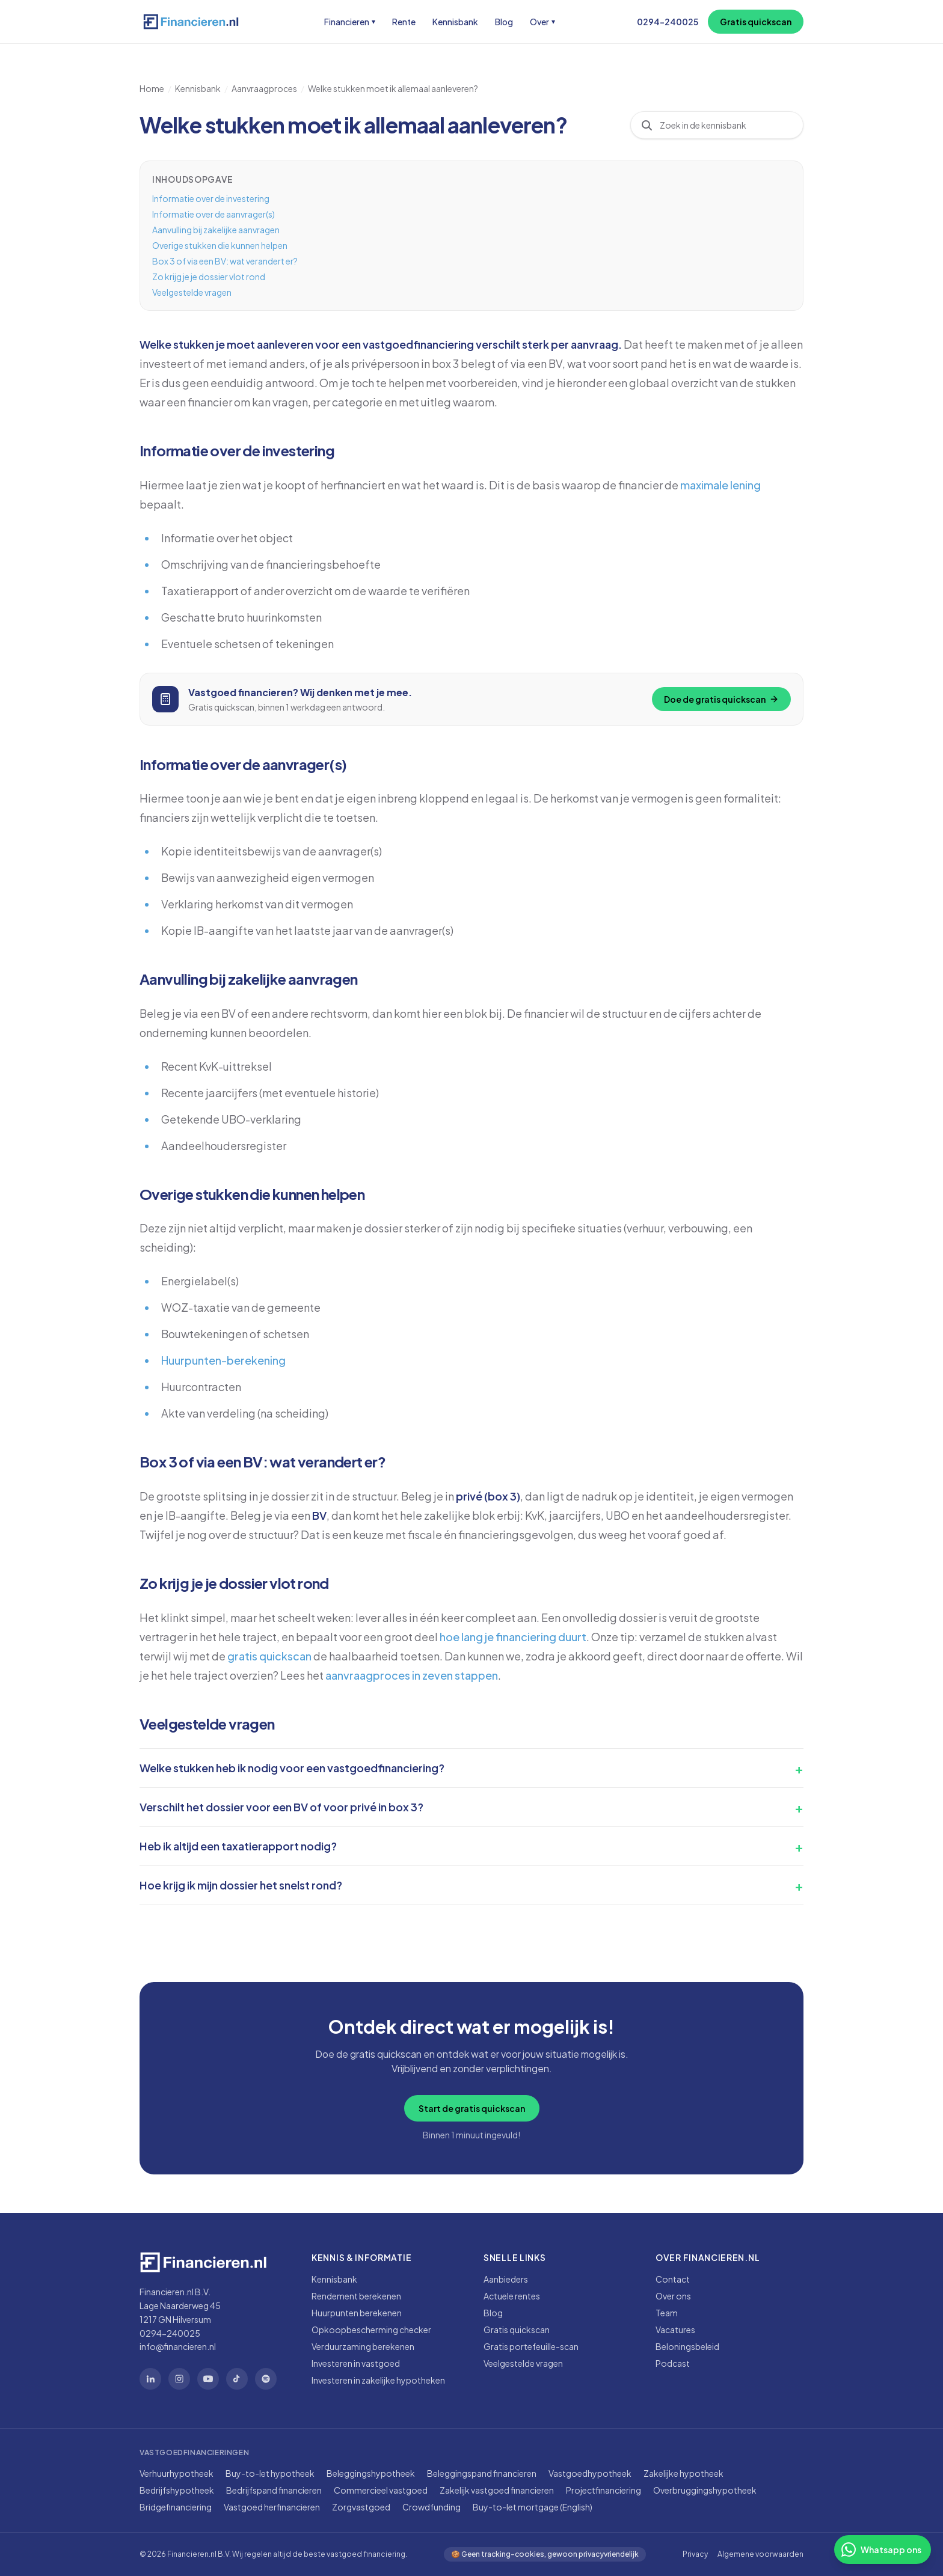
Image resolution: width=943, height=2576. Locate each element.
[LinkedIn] (150, 2379)
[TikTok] (237, 2379)
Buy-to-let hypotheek (270, 2473)
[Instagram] (179, 2379)
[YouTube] (208, 2379)
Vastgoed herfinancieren (272, 2506)
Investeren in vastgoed (356, 2363)
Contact (673, 2279)
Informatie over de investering (210, 198)
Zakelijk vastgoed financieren (497, 2490)
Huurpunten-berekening (223, 1360)
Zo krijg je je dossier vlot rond (208, 276)
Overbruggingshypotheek (705, 2490)
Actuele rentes (512, 2295)
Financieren (349, 21)
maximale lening (720, 485)
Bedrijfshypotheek (177, 2490)
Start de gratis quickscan (472, 2108)
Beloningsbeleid (687, 2346)
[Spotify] (266, 2379)
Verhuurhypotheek (176, 2473)
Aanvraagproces (264, 88)
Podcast (673, 2363)
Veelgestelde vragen (192, 292)
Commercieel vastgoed (381, 2490)
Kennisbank (455, 21)
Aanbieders (506, 2279)
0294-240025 (667, 21)
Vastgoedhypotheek (589, 2473)
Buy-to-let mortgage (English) (532, 2506)
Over (542, 21)
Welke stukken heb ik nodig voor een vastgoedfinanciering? (292, 1768)
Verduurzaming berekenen (363, 2346)
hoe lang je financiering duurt (513, 1637)
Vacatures (675, 2329)
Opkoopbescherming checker (371, 2329)
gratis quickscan (269, 1656)
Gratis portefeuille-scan (531, 2346)
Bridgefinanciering (176, 2506)
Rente (404, 21)
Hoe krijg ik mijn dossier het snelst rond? (241, 1885)
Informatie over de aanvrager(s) (213, 214)
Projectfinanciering (603, 2490)
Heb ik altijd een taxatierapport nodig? (238, 1846)
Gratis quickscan (755, 21)
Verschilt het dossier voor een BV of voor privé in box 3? (281, 1807)
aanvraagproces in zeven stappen (411, 1675)
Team (667, 2312)
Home (152, 88)
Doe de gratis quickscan (721, 699)
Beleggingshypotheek (371, 2473)
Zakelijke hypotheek (683, 2473)
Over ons (673, 2295)
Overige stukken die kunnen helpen (219, 245)
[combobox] (727, 125)
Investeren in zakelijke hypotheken (378, 2380)
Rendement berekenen (356, 2295)
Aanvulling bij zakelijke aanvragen (216, 229)
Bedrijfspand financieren (274, 2490)
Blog (504, 21)
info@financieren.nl (178, 2346)
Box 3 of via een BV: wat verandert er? (225, 260)
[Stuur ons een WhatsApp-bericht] (882, 2549)
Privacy (695, 2554)
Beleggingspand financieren (481, 2473)
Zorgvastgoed (361, 2506)
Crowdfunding (431, 2506)
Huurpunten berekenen (357, 2312)
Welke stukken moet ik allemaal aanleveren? (393, 88)
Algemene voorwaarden (760, 2554)
